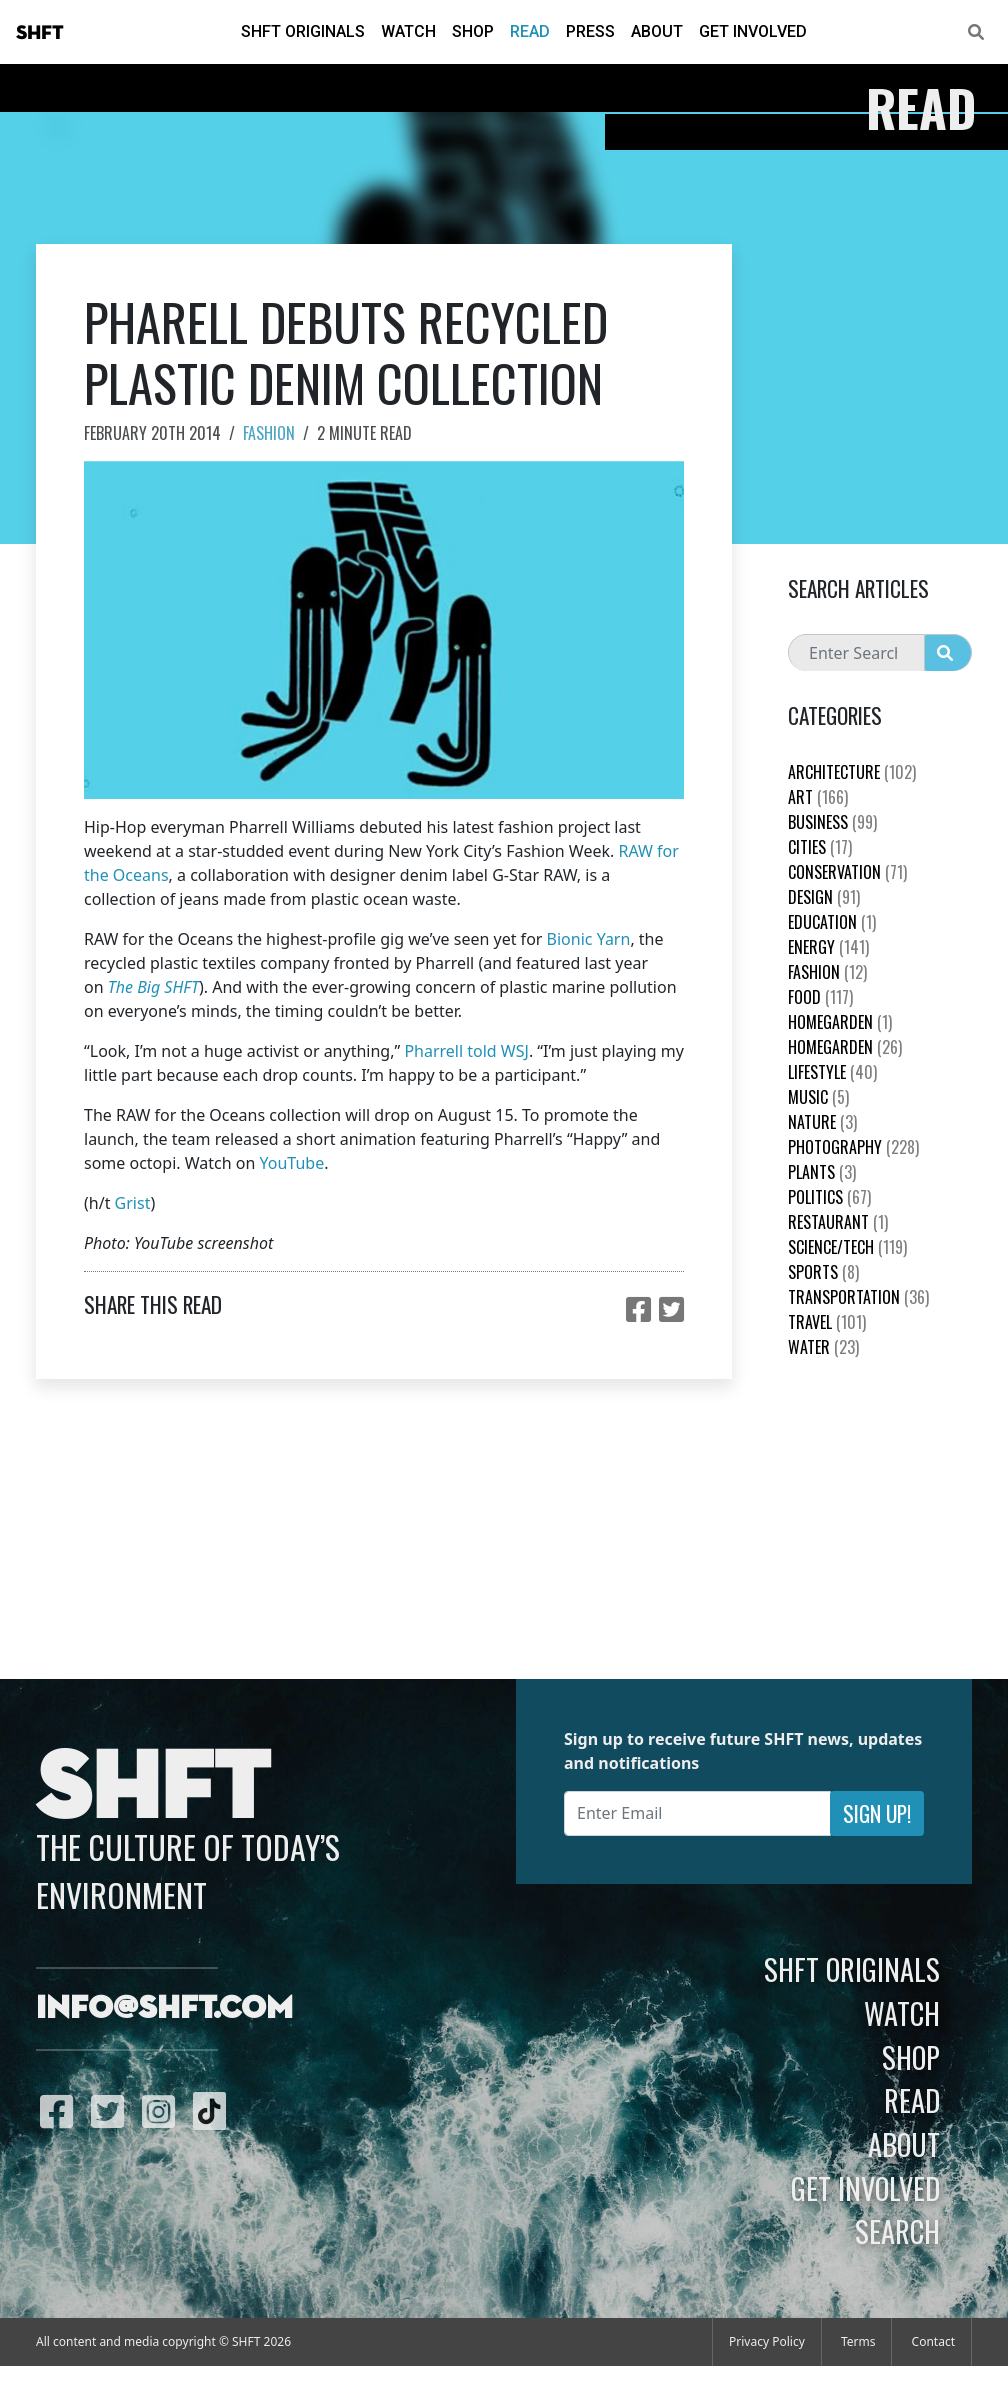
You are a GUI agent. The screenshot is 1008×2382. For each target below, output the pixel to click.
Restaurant (838, 1222)
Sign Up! (877, 1813)
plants (822, 1172)
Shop (473, 31)
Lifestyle (832, 1072)
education (832, 922)
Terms (858, 2341)
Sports (823, 1272)
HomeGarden (840, 1022)
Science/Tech (847, 1247)
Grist (133, 1203)
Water (823, 1347)
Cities (820, 847)
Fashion (269, 433)
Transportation (858, 1297)
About (657, 31)
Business (832, 822)
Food (820, 997)
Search (897, 2231)
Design (824, 897)
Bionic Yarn (589, 939)
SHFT (40, 33)
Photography (853, 1147)
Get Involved (753, 31)
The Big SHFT (153, 987)
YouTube (292, 1163)
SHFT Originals (303, 31)
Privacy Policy (767, 2341)
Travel (827, 1322)
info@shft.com (164, 2009)
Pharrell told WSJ (466, 1051)
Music (818, 1097)
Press (590, 31)
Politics (829, 1197)
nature (822, 1122)
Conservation (847, 872)
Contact (933, 2341)
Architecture (852, 772)
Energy (828, 947)
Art (818, 797)
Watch (408, 31)
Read (530, 31)
